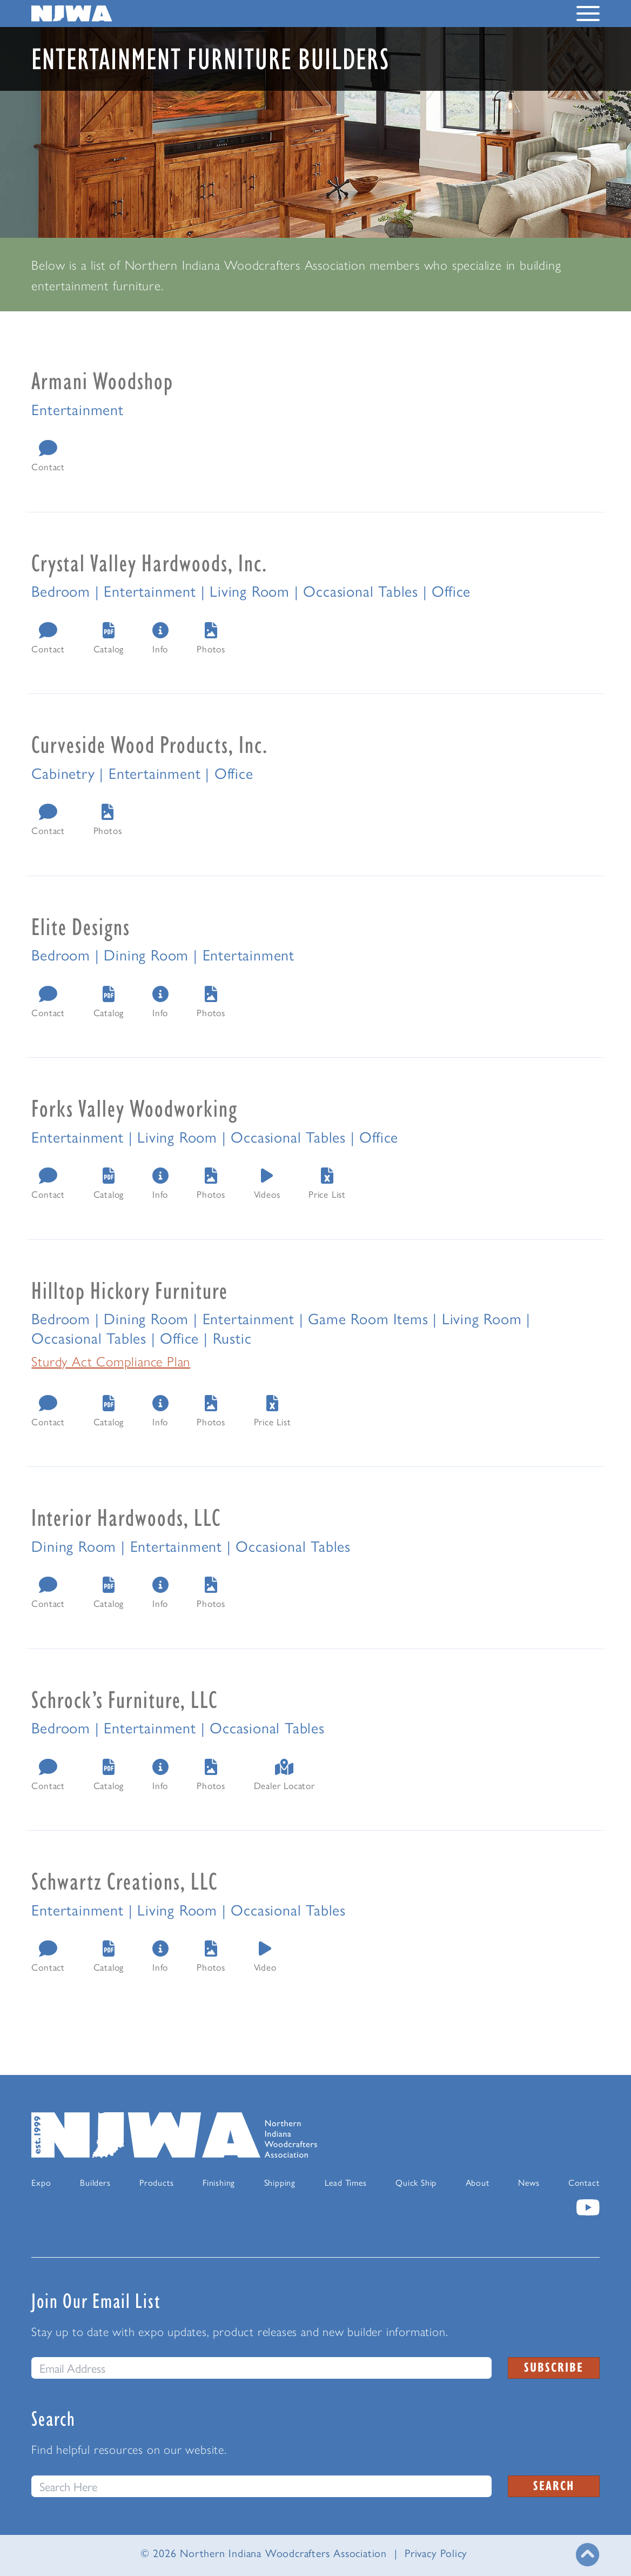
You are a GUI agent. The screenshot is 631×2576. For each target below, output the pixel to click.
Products (156, 2182)
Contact (584, 2182)
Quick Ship (416, 2182)
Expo (41, 2182)
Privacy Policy (436, 2552)
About (477, 2182)
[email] (261, 2368)
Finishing (219, 2182)
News (528, 2182)
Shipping (280, 2182)
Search (553, 2485)
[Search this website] (261, 2486)
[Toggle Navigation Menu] (588, 15)
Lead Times (346, 2182)
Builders (95, 2182)
